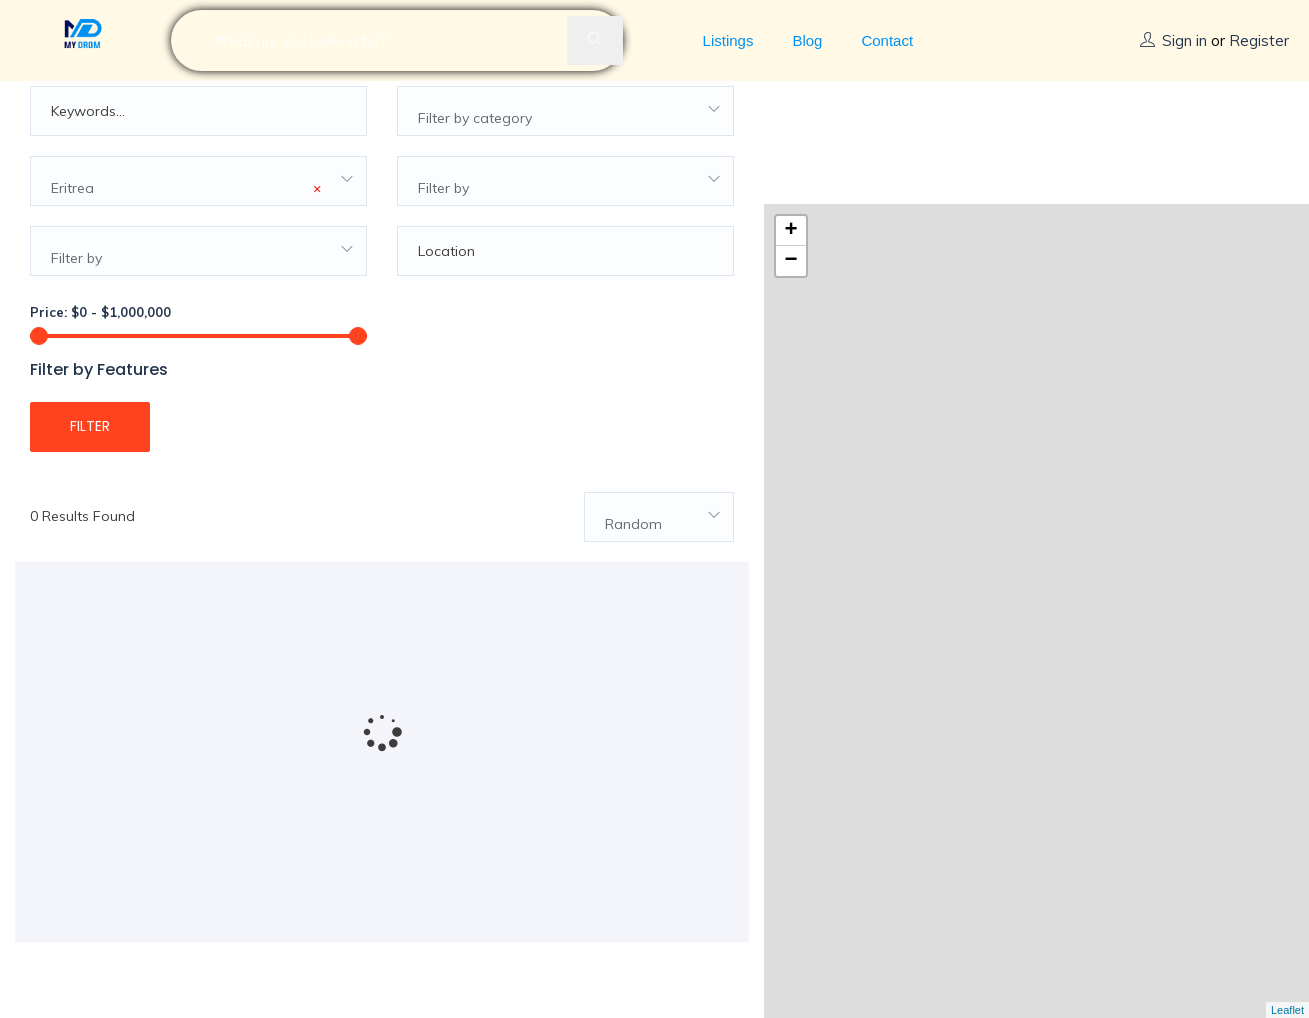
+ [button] (790, 109)
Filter (90, 452)
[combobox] (565, 137)
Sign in (1184, 40)
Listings (728, 40)
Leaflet (1287, 1010)
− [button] (790, 139)
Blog (807, 40)
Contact (887, 40)
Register (1259, 40)
